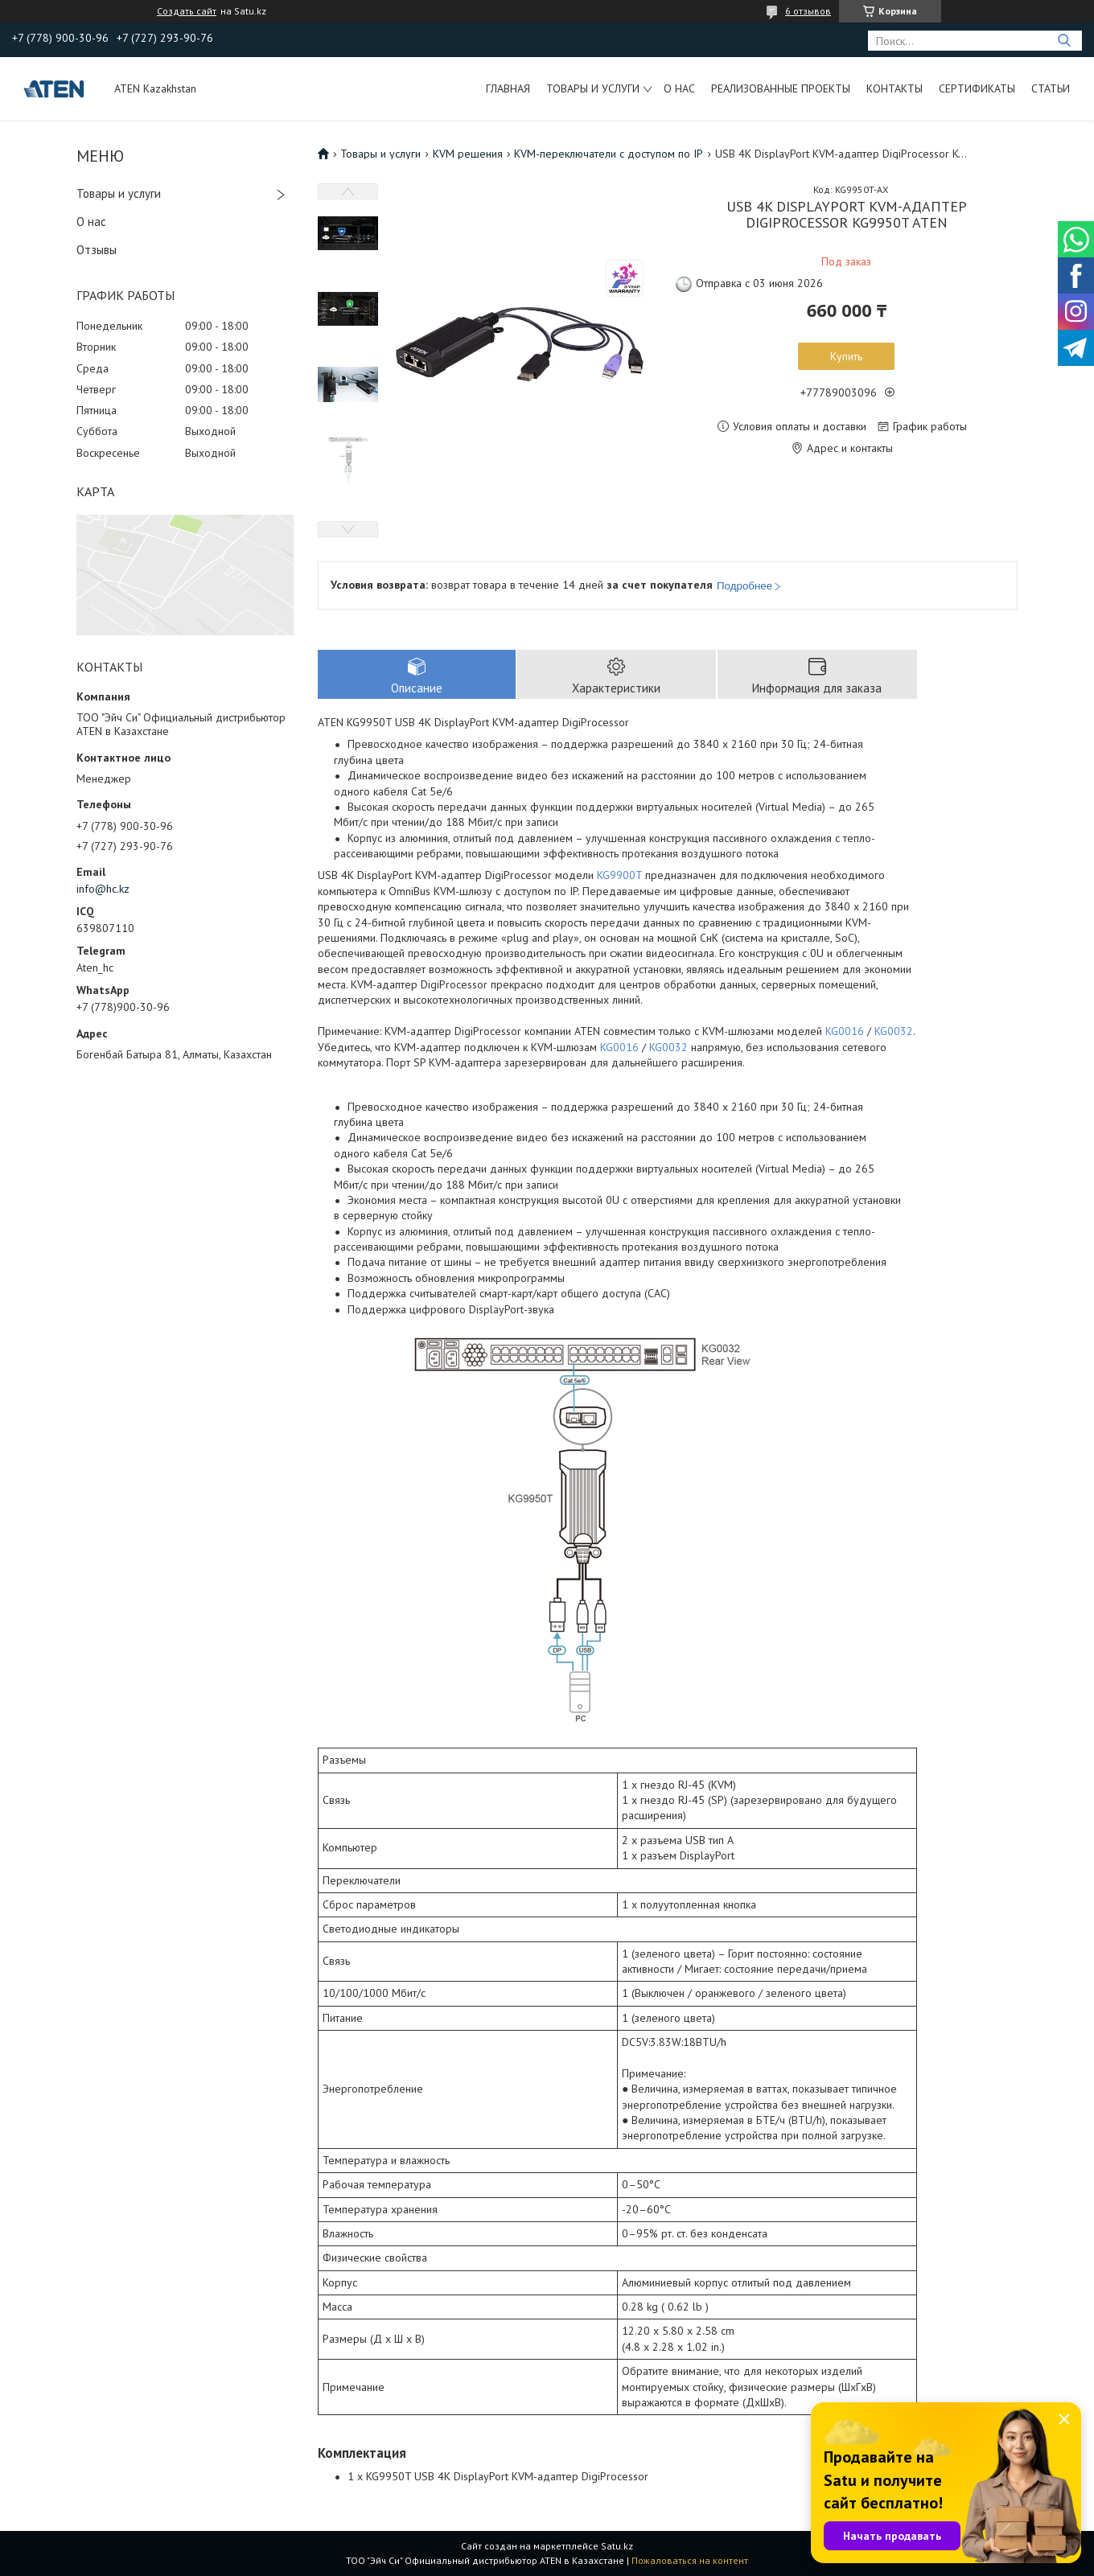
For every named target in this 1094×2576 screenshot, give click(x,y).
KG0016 (844, 1031)
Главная (508, 88)
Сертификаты (977, 88)
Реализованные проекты (780, 88)
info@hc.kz (103, 888)
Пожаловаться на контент (689, 2560)
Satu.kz (617, 2546)
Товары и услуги (593, 88)
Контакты (894, 88)
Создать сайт (186, 11)
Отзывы (96, 249)
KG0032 (893, 1031)
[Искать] (1064, 41)
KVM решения (468, 153)
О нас (679, 88)
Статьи (1050, 88)
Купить (846, 356)
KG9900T (619, 875)
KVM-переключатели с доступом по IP (608, 153)
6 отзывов (808, 11)
